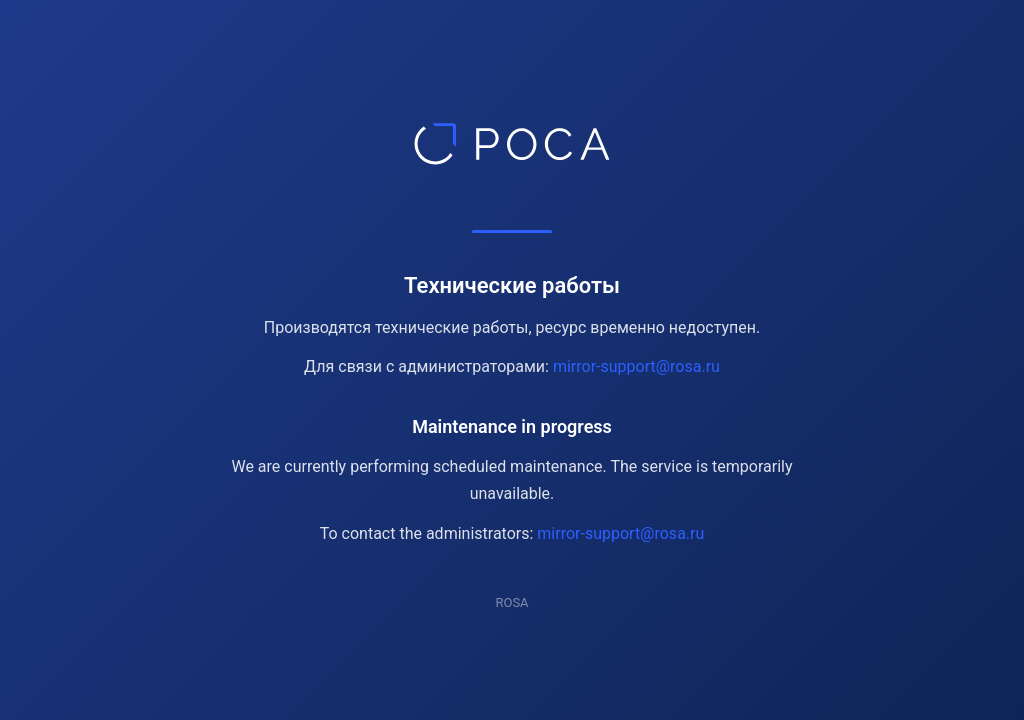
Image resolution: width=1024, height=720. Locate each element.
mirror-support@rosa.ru (636, 366)
